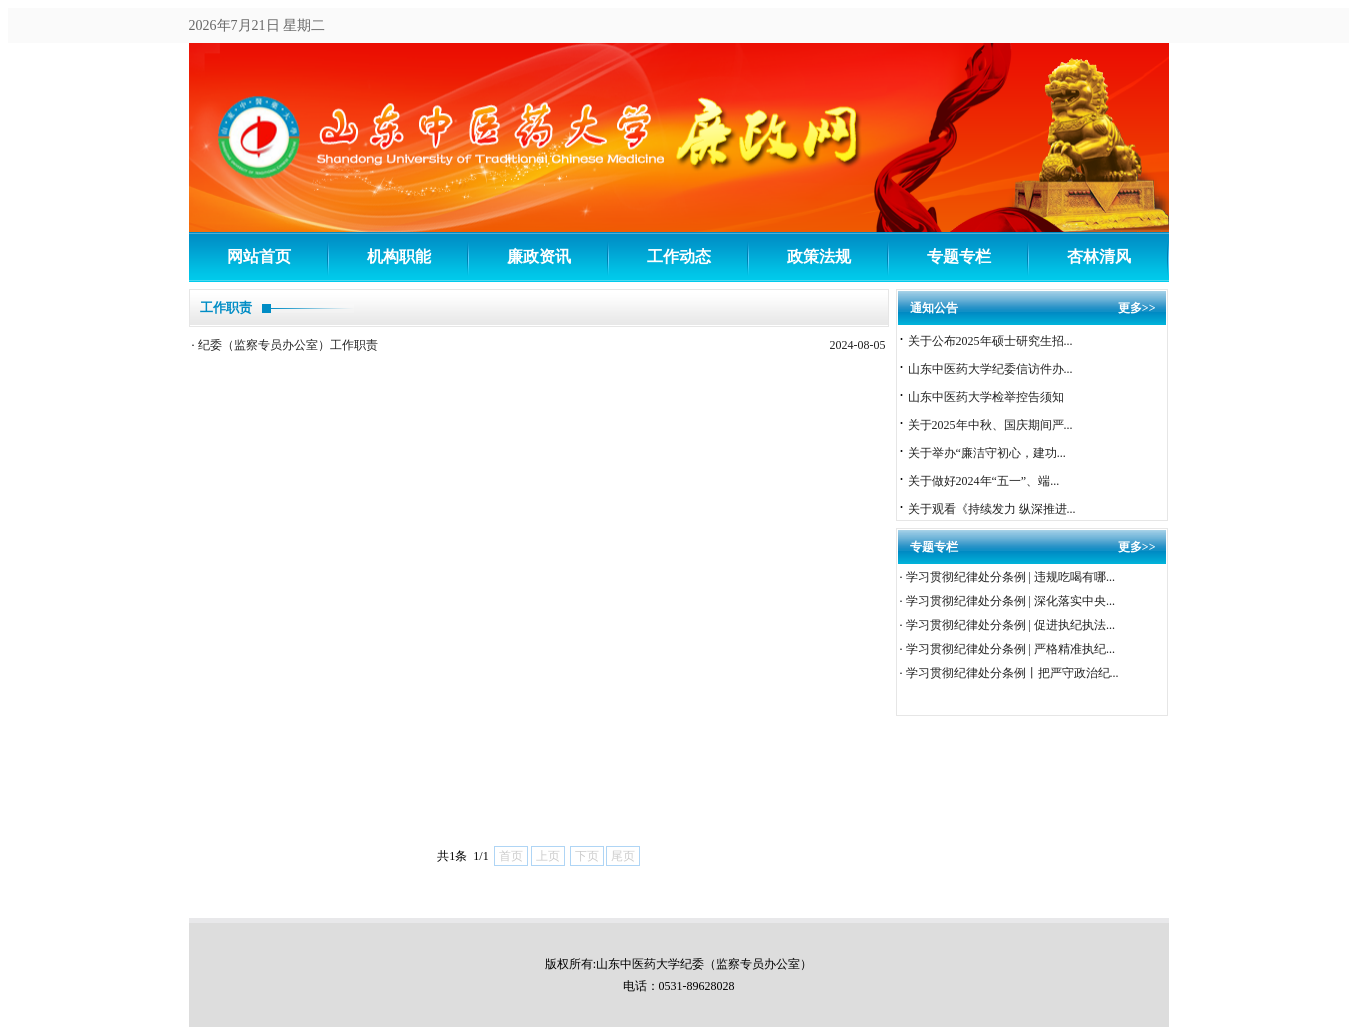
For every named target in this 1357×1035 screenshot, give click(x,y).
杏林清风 (1099, 256)
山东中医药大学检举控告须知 (986, 397)
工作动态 (679, 256)
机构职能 (399, 256)
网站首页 (259, 256)
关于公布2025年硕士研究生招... (990, 341)
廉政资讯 (539, 256)
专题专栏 (959, 256)
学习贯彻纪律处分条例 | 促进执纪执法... (1010, 625)
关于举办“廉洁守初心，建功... (987, 453)
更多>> (1137, 308)
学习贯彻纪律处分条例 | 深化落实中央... (1010, 601)
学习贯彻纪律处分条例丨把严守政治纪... (1012, 673)
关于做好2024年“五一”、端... (984, 481)
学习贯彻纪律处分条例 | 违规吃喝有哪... (1010, 577)
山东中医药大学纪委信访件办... (990, 369)
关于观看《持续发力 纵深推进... (992, 509)
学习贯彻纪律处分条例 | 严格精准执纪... (1010, 649)
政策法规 (819, 256)
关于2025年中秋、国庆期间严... (990, 425)
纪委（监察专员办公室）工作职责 (288, 345)
